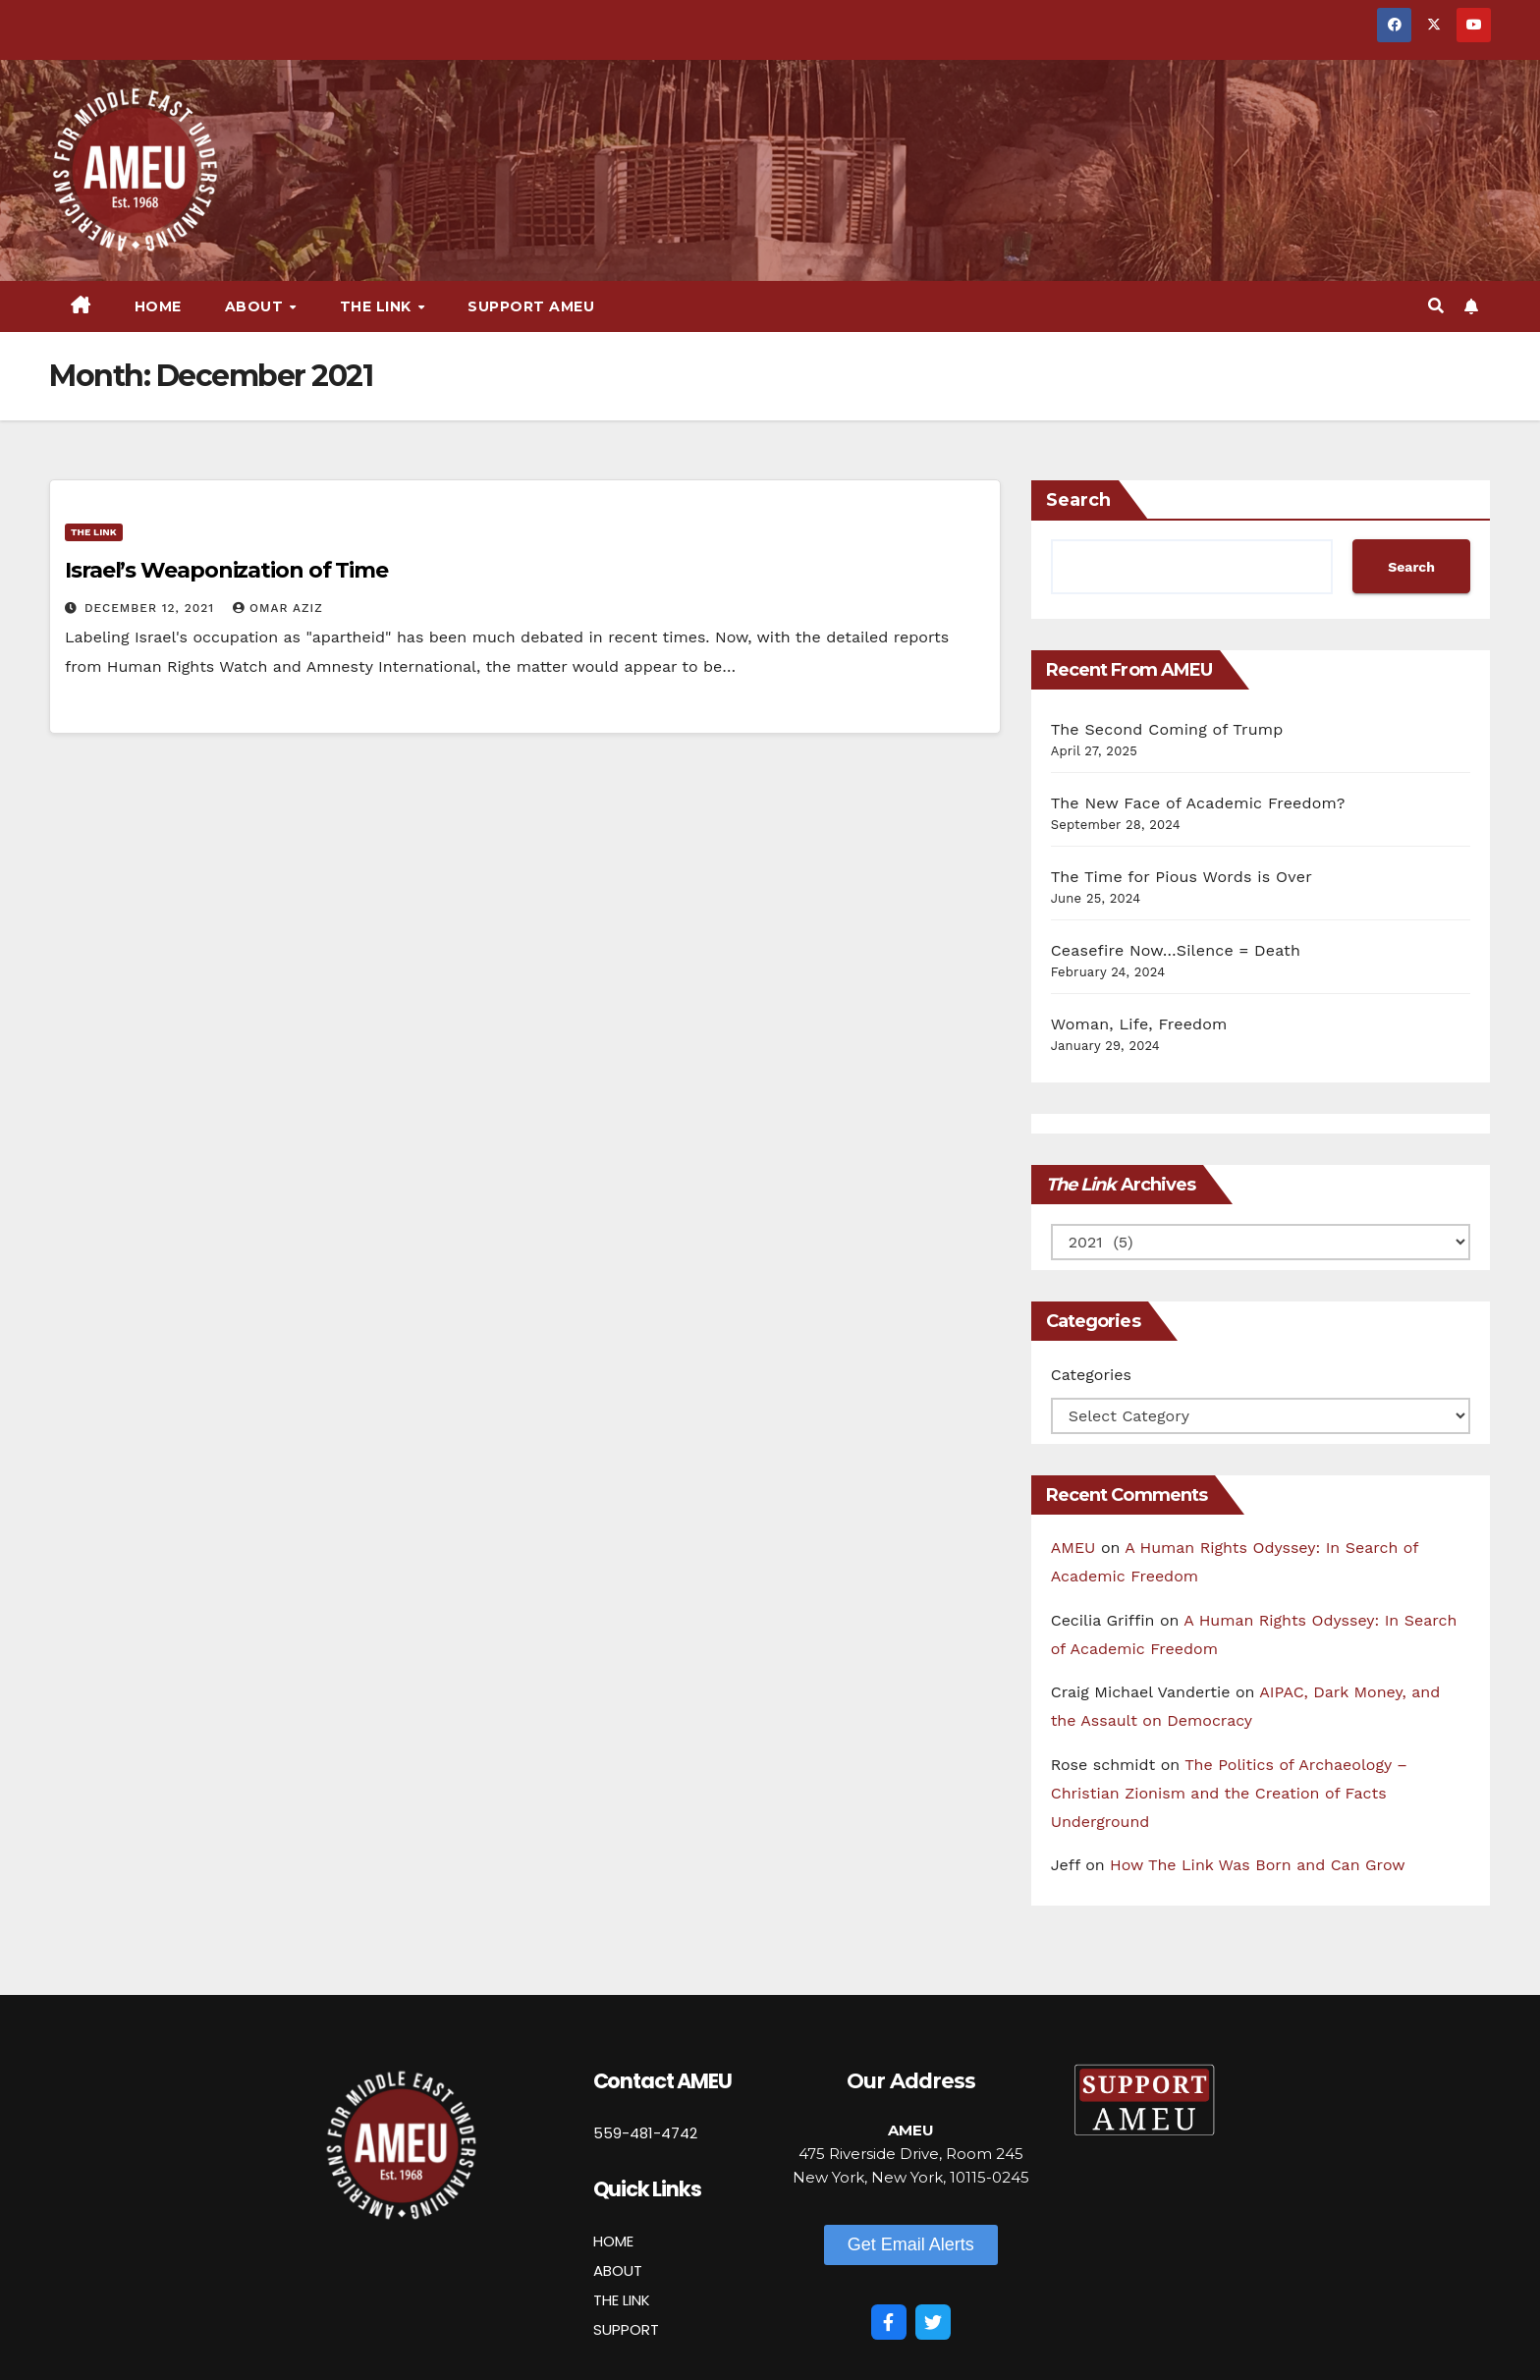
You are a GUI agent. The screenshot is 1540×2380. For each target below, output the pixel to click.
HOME (613, 2241)
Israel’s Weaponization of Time (226, 570)
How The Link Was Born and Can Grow (1257, 1864)
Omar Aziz (278, 608)
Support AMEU (531, 306)
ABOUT (617, 2270)
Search (1078, 500)
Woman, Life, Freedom (1139, 1024)
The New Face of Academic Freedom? (1198, 803)
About (256, 306)
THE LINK (621, 2300)
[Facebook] (889, 2322)
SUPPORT (626, 2329)
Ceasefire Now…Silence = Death (1175, 950)
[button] (1436, 306)
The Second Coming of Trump (1167, 729)
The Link (378, 306)
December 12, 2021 (151, 608)
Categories (1091, 1374)
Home (158, 306)
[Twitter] (933, 2322)
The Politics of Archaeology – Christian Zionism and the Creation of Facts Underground (1229, 1793)
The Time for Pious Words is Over (1181, 876)
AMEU (1073, 1547)
